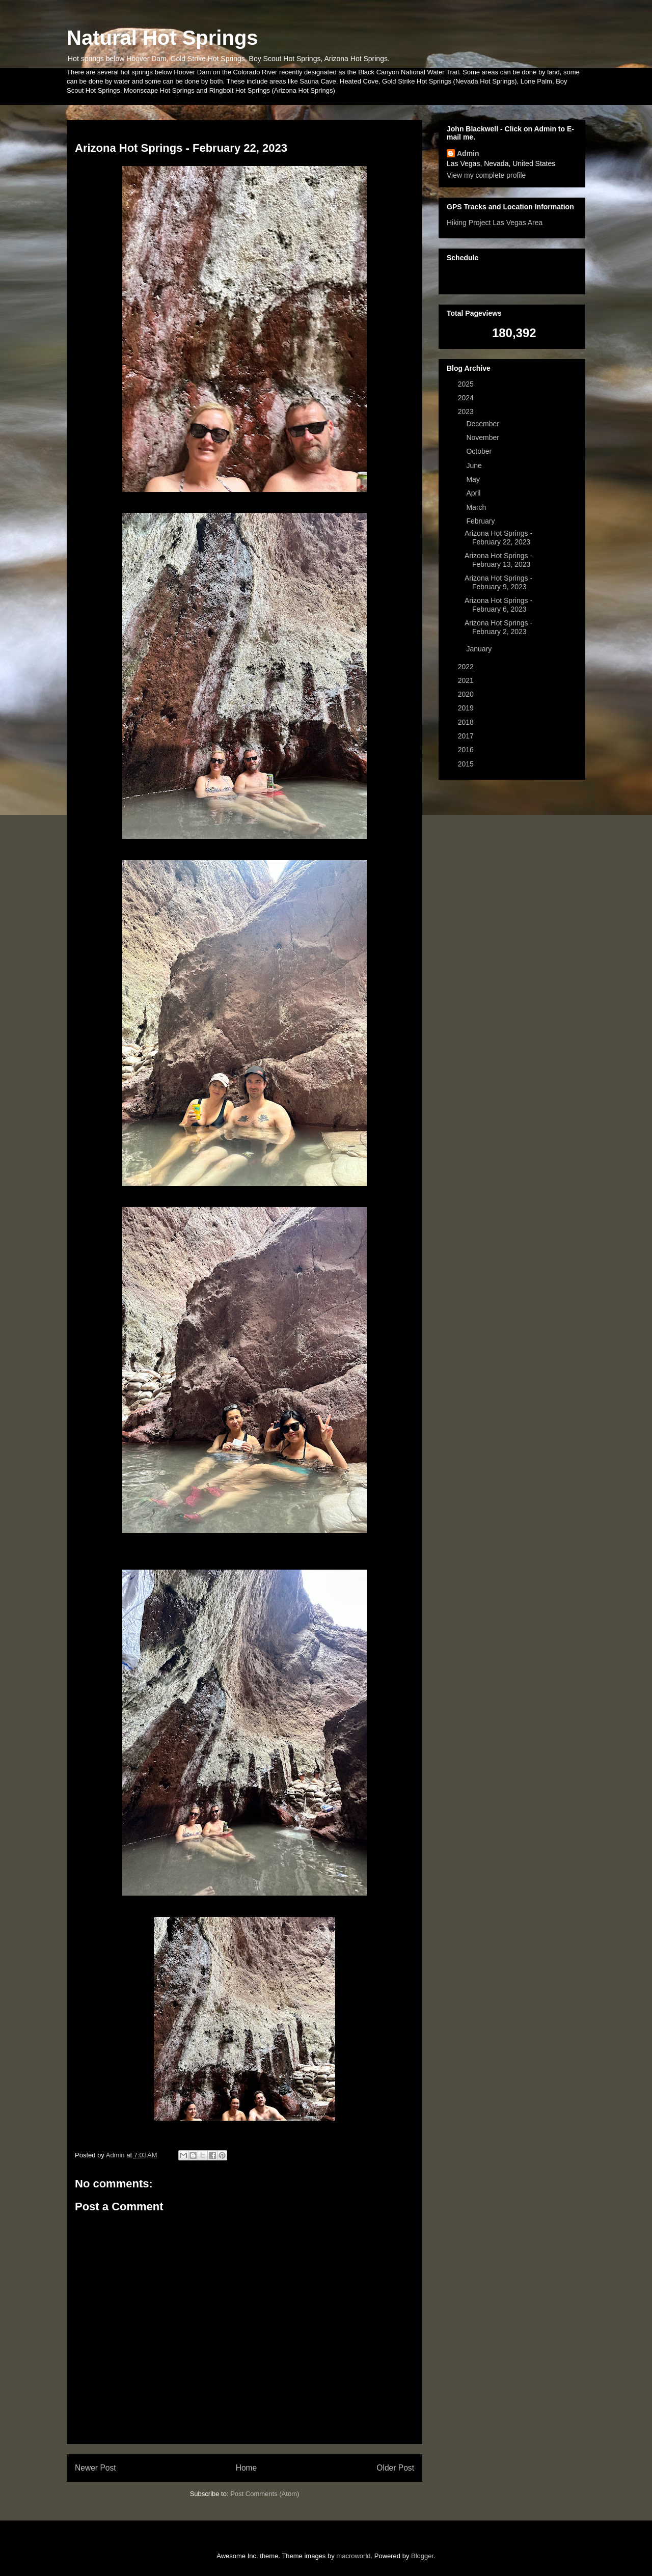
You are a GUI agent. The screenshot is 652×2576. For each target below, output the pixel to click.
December (483, 424)
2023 (467, 411)
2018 (467, 722)
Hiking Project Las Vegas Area (494, 222)
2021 (467, 680)
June (474, 465)
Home (246, 2467)
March (477, 507)
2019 (467, 708)
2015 (467, 764)
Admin (468, 153)
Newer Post (95, 2467)
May (473, 479)
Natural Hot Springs (162, 37)
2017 (467, 736)
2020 (467, 694)
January (480, 649)
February (481, 521)
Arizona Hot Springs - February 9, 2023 (498, 582)
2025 (467, 384)
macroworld (353, 2556)
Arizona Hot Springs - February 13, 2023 (498, 560)
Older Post (395, 2467)
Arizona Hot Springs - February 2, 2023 (498, 627)
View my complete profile (486, 175)
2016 (467, 750)
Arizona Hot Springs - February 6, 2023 (498, 604)
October (480, 451)
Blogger (422, 2556)
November (483, 437)
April (474, 493)
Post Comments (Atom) (264, 2494)
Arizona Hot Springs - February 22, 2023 (498, 537)
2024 (467, 398)
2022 (467, 667)
